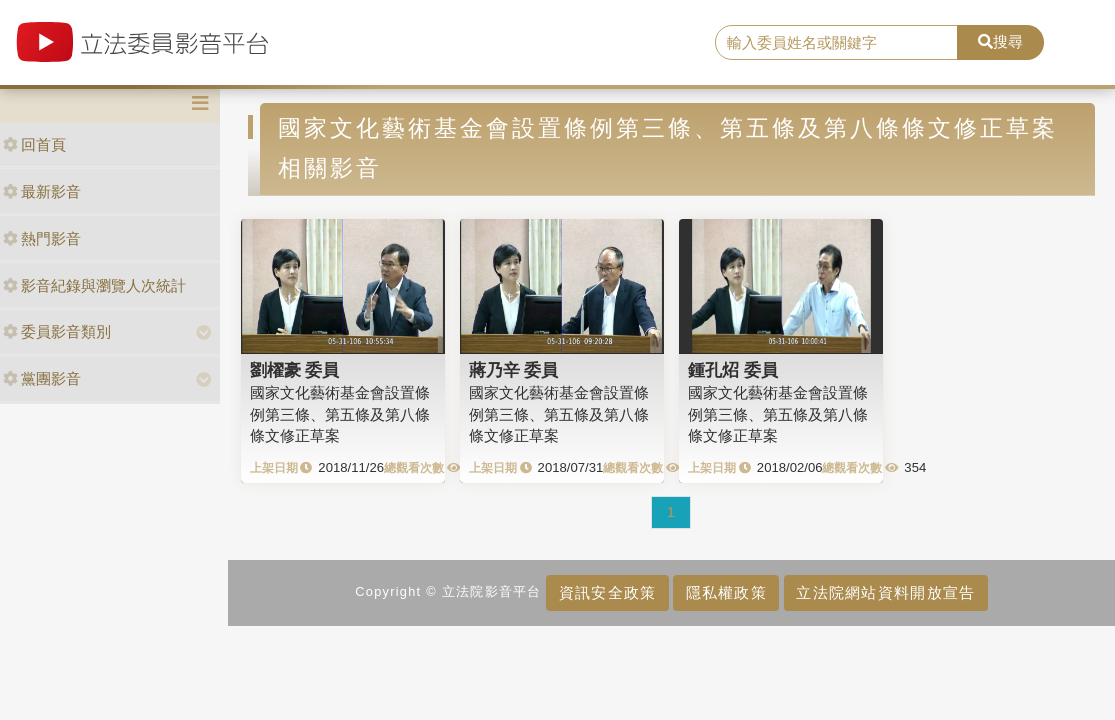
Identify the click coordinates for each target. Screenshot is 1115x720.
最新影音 (42, 191)
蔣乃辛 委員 (514, 370)
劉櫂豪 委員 (295, 370)
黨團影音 (42, 378)
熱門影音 (42, 238)
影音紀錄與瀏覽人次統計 (94, 285)
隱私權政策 (726, 592)
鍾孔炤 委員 (733, 370)
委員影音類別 (57, 331)
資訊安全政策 (608, 592)
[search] (837, 43)
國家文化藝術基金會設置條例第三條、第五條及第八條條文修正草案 (340, 414)
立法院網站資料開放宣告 (885, 592)
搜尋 (1000, 41)
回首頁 (34, 144)
